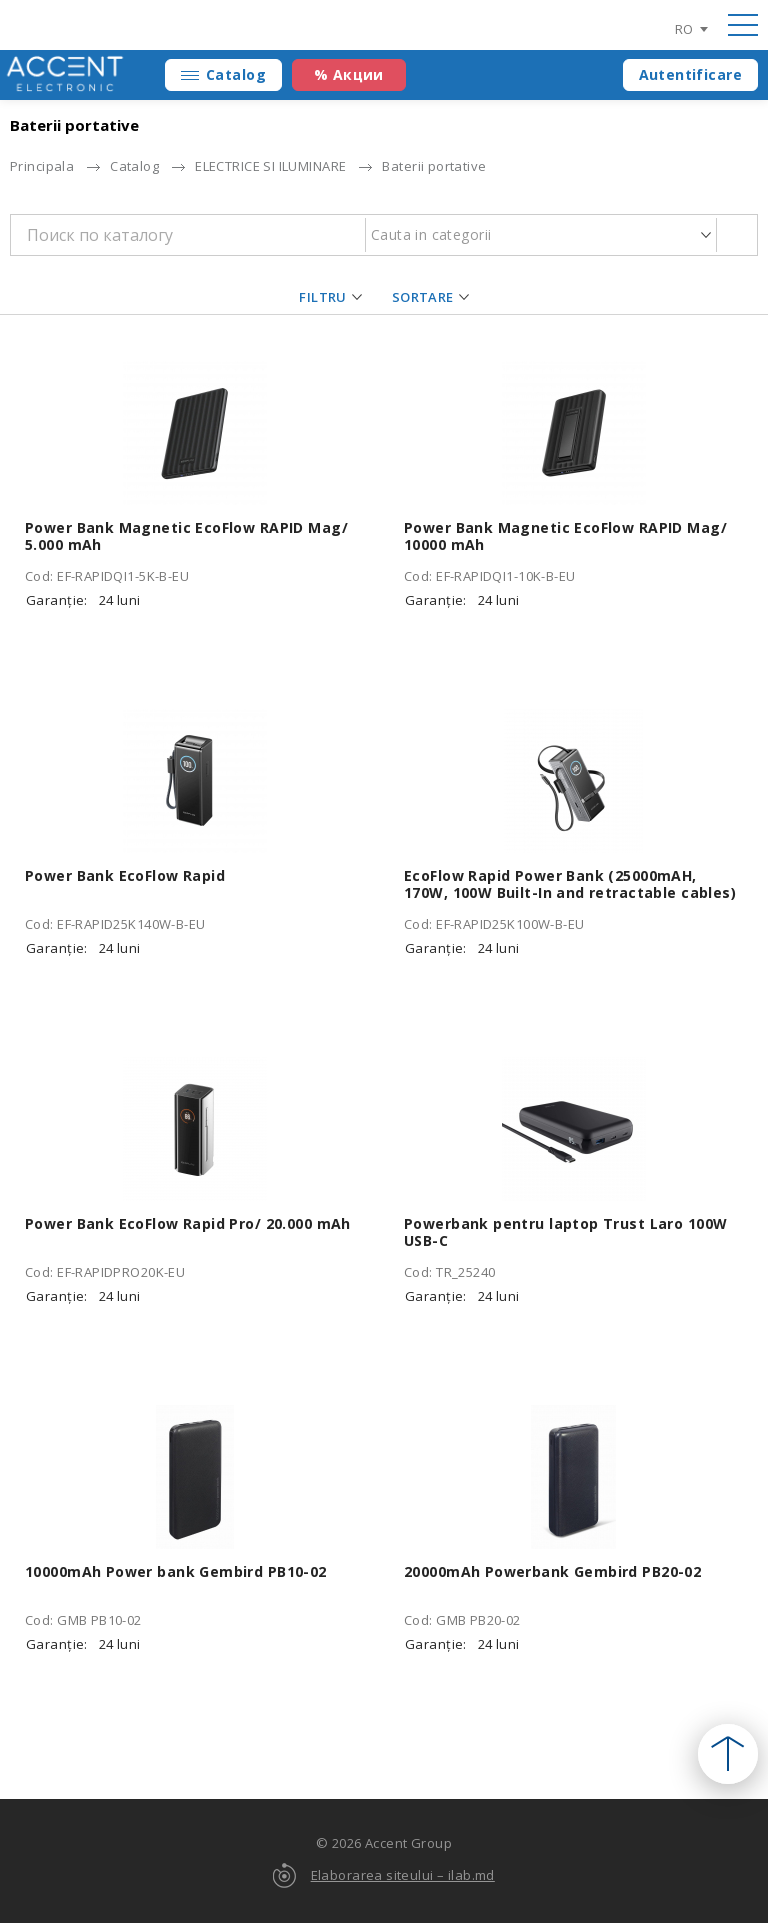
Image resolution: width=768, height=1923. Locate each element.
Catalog (236, 74)
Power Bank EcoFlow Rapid (125, 875)
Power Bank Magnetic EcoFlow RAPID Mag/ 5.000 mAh (186, 536)
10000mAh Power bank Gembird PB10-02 (176, 1571)
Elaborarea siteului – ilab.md (403, 1875)
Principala (42, 166)
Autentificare (690, 74)
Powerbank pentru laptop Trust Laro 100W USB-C (565, 1232)
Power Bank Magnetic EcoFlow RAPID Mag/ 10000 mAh (565, 536)
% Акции (349, 74)
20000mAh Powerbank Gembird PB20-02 (552, 1571)
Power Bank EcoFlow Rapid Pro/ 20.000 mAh (188, 1223)
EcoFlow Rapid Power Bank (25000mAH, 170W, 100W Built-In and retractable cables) (570, 884)
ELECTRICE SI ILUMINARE (270, 166)
